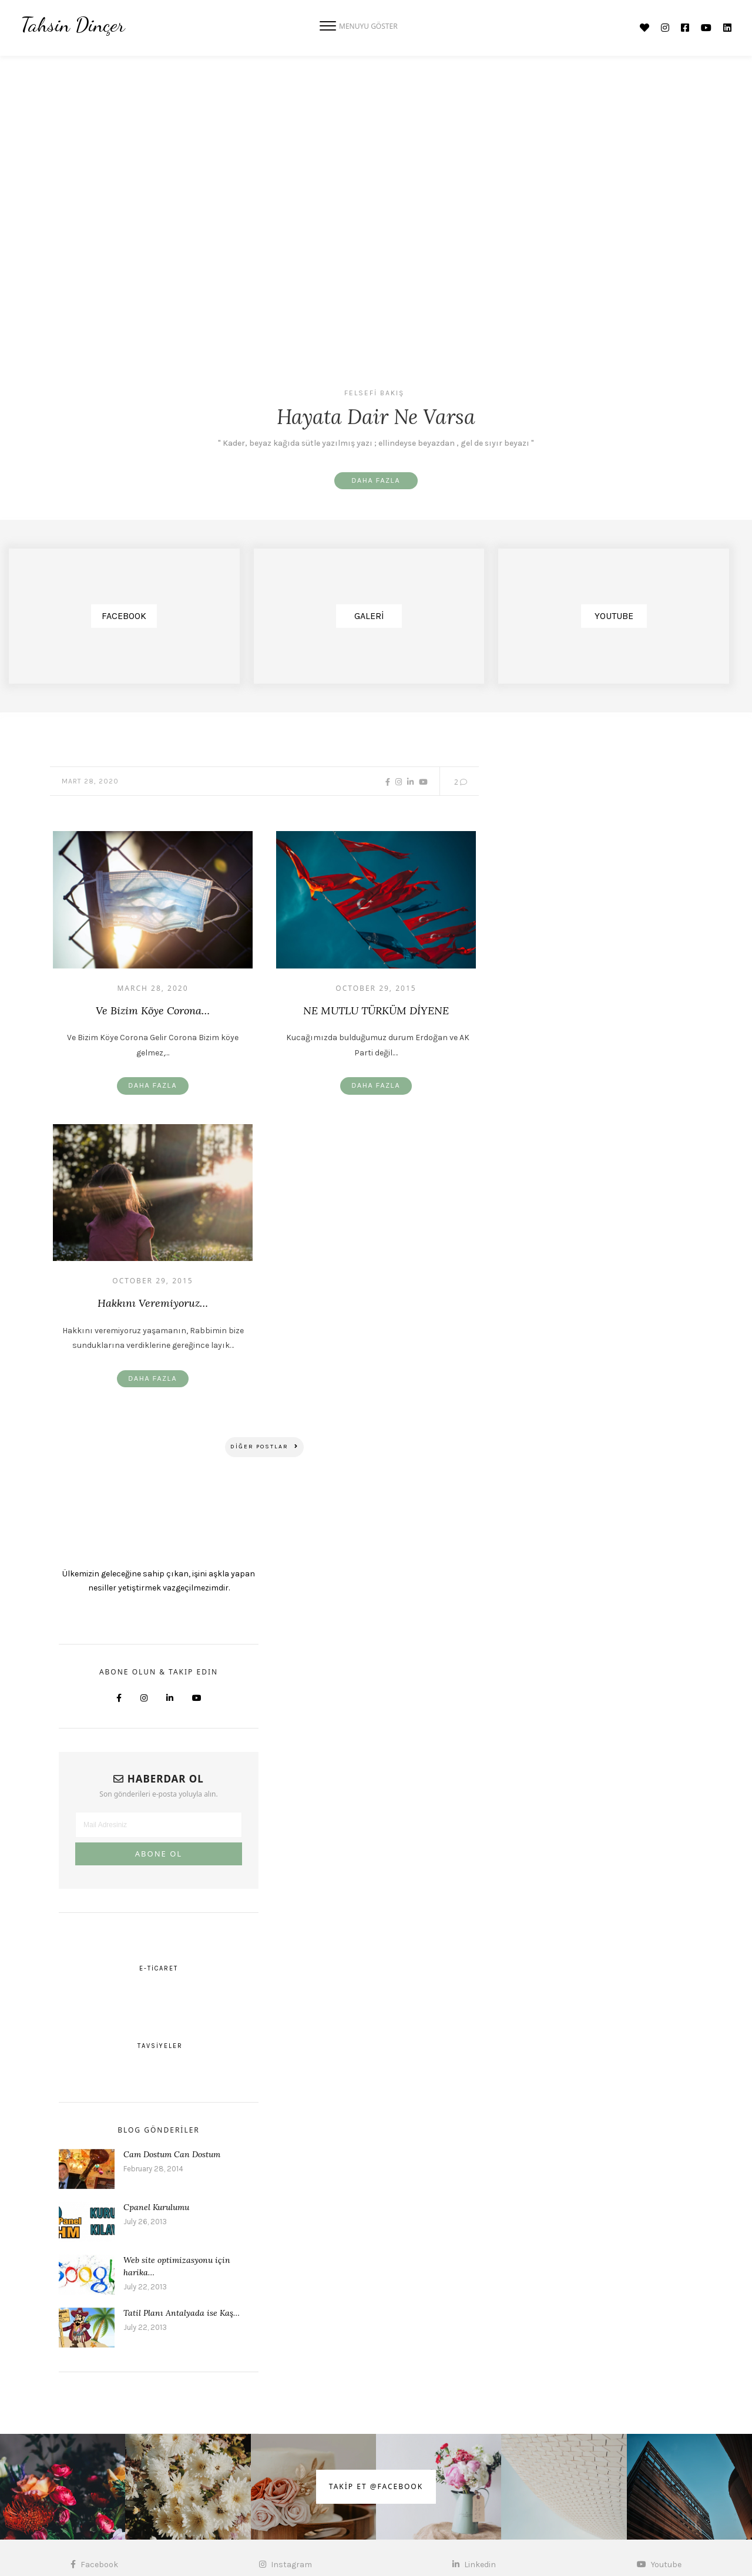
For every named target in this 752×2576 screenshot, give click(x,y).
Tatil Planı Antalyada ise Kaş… (181, 2315)
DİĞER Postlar (264, 1448)
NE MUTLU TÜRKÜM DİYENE (376, 1011)
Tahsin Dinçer (73, 24)
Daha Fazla (376, 481)
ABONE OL (158, 1856)
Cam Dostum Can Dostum (171, 2156)
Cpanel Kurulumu (156, 2209)
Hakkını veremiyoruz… (153, 1304)
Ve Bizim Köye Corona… (153, 1011)
